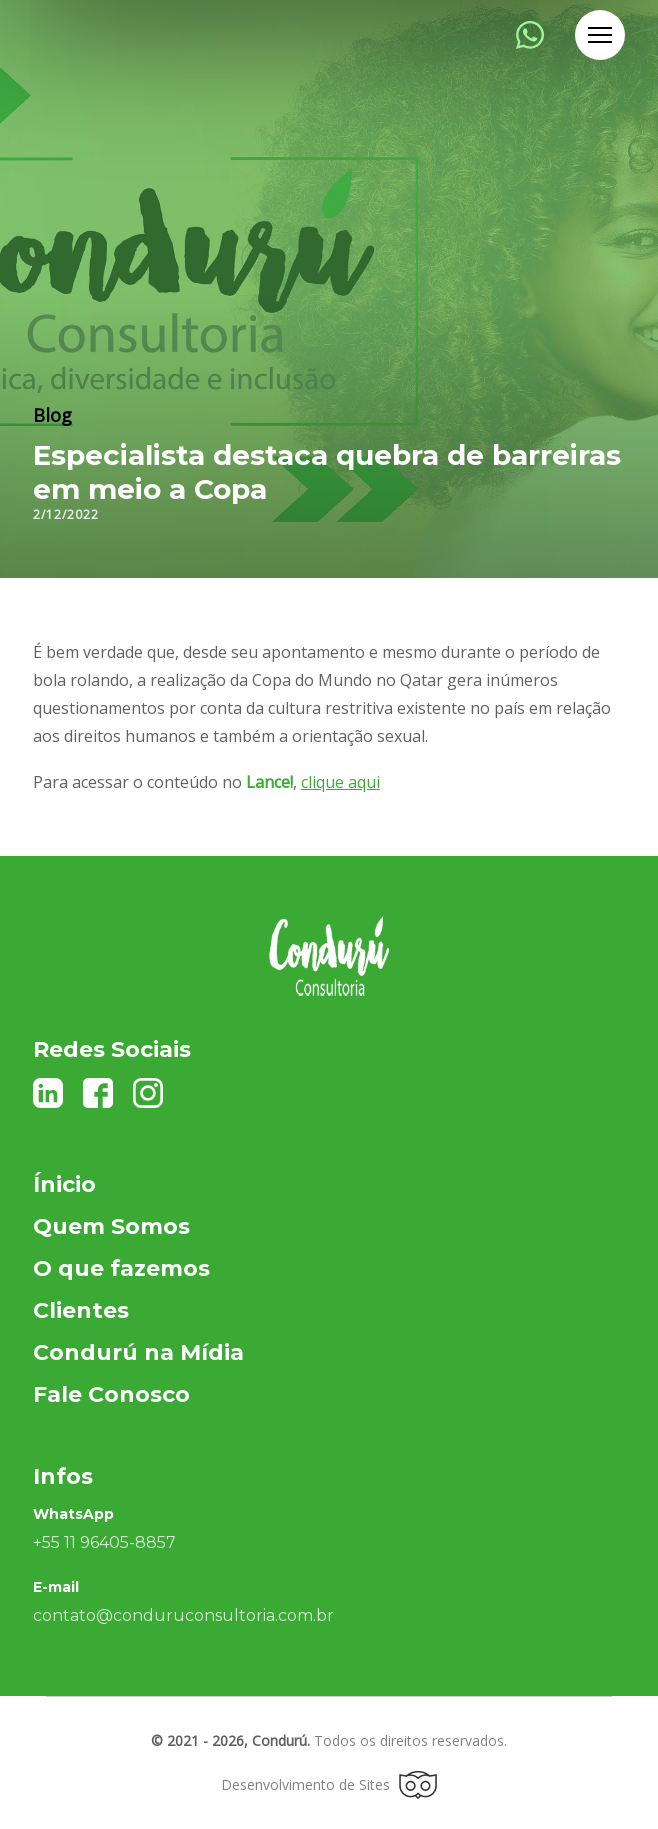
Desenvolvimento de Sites (329, 1785)
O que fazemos (121, 1268)
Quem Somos (111, 1226)
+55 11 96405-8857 (104, 1542)
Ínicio (64, 1184)
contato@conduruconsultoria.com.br (183, 1615)
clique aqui (340, 782)
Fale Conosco (111, 1394)
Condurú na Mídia (138, 1352)
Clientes (81, 1310)
